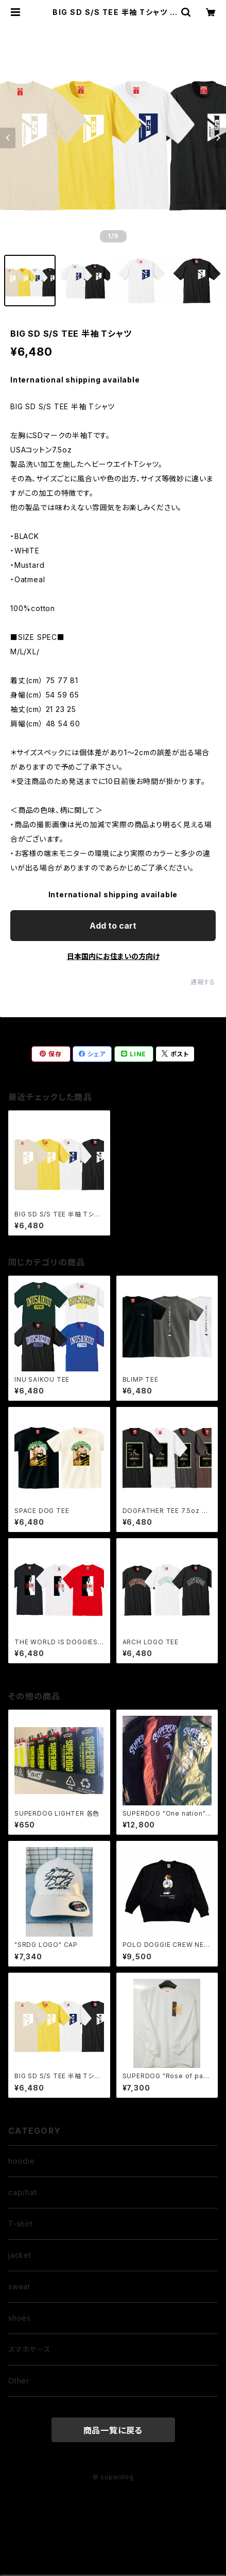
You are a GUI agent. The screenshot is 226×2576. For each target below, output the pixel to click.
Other (18, 2380)
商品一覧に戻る (113, 2430)
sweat (19, 2286)
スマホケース (29, 2349)
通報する (203, 982)
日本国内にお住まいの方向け (113, 956)
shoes (19, 2317)
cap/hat (22, 2192)
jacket (19, 2255)
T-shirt (20, 2223)
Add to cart (113, 925)
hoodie (21, 2160)
